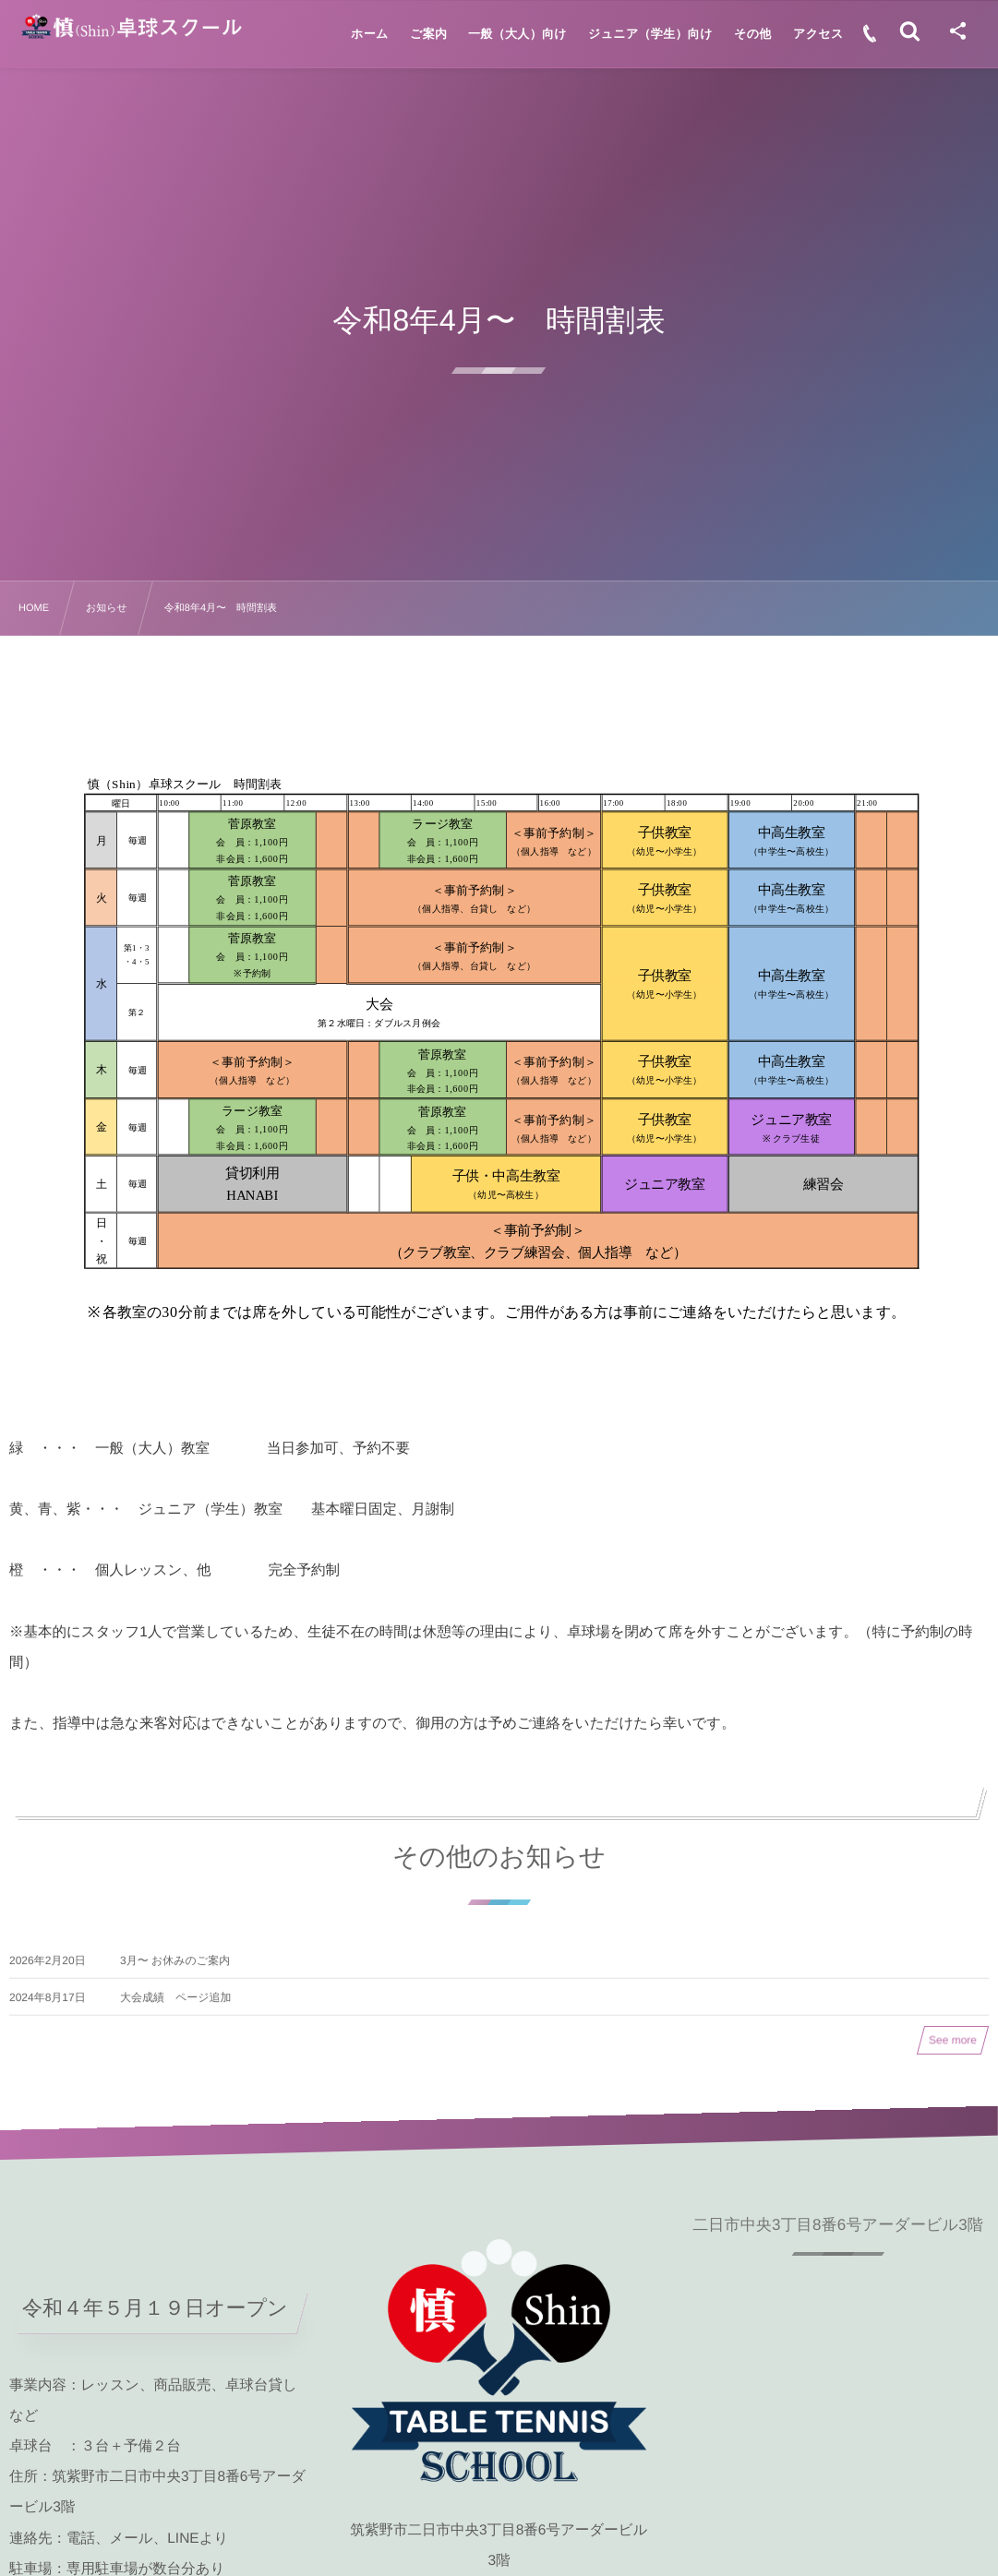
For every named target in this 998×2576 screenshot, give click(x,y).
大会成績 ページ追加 (176, 2006)
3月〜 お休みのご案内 (175, 1969)
